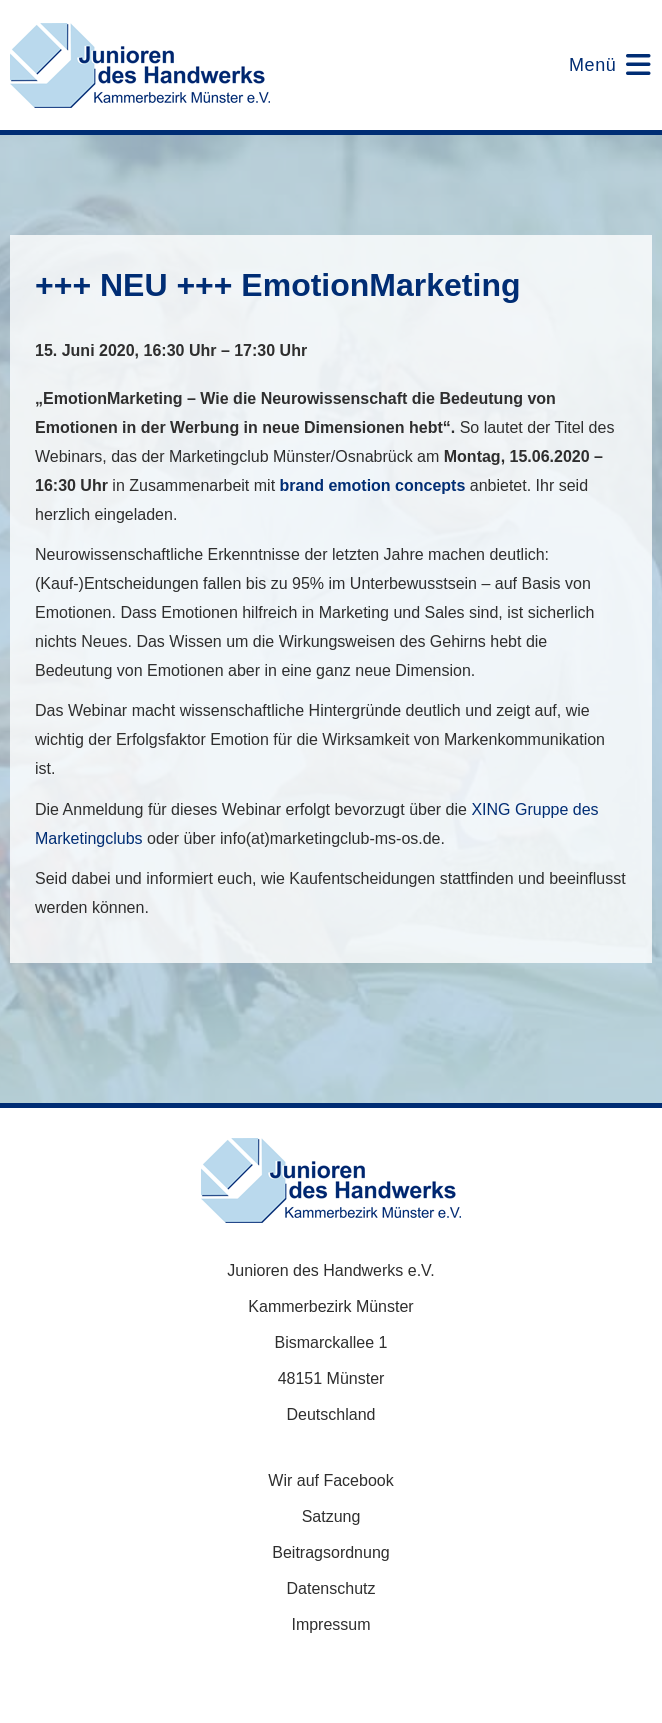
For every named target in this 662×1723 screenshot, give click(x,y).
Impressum (330, 1624)
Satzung (331, 1516)
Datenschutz (331, 1588)
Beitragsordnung (330, 1552)
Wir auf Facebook (330, 1480)
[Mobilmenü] (597, 65)
